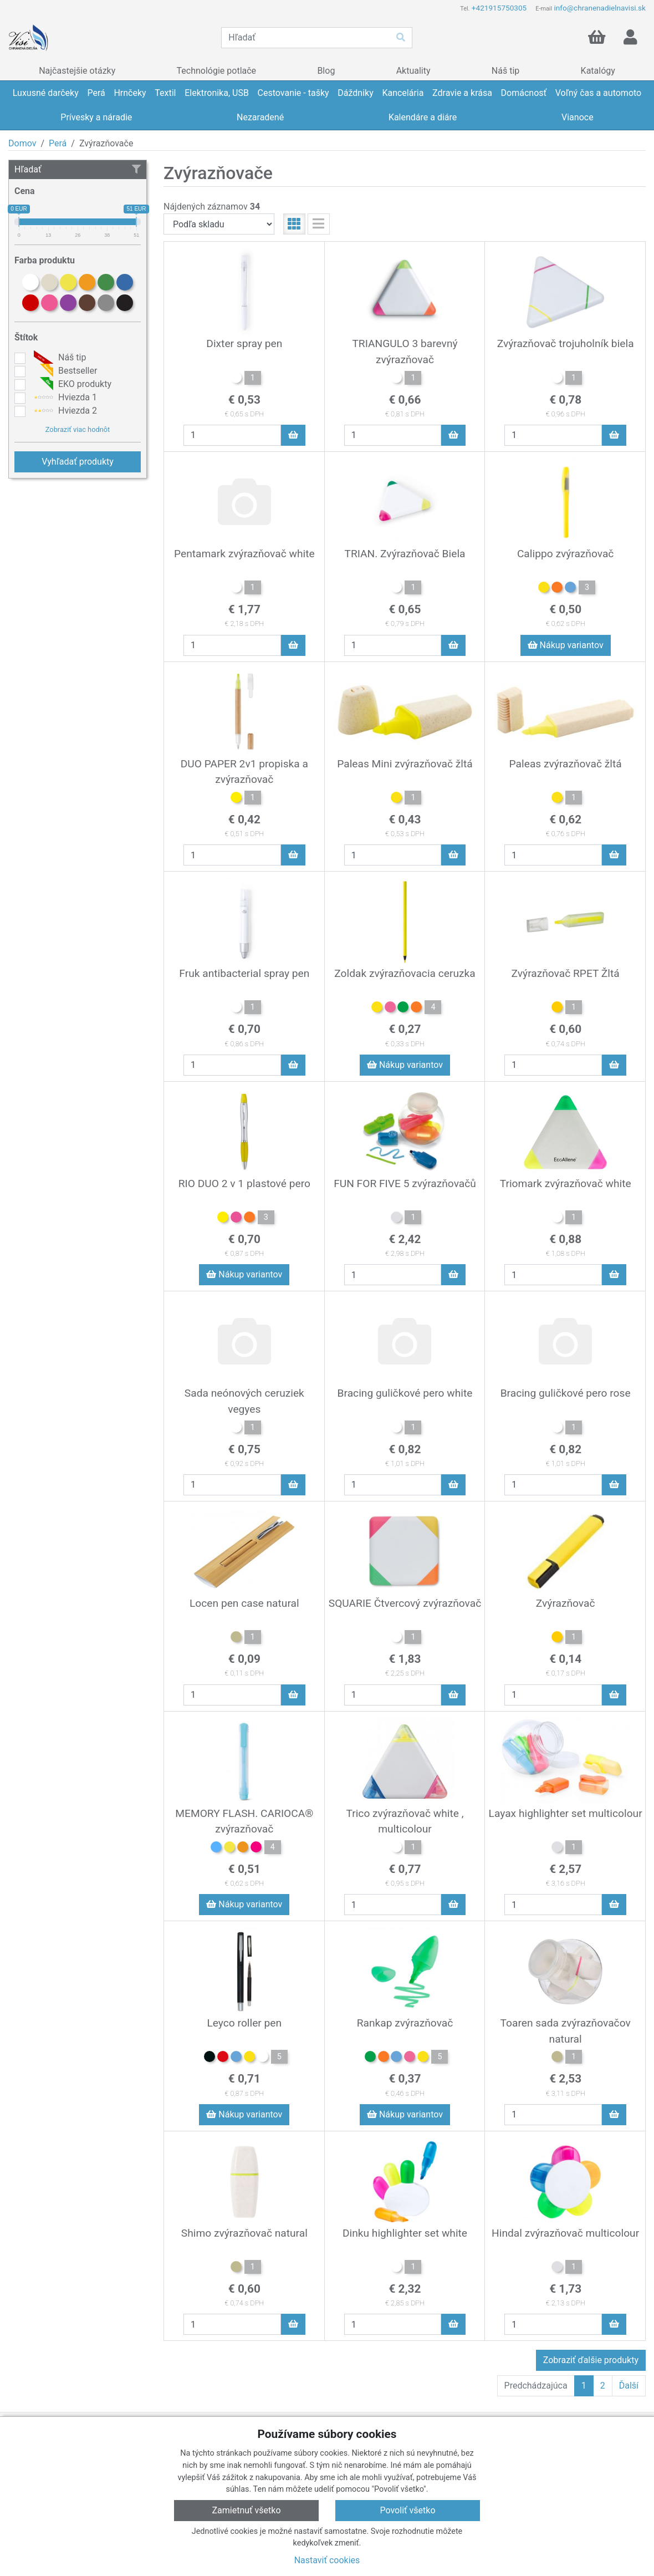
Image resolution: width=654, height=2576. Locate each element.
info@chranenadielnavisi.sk (600, 7)
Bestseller (64, 371)
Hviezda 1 (64, 397)
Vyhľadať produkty (78, 461)
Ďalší (628, 2385)
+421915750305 (499, 7)
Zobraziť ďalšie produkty (590, 2360)
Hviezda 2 (64, 411)
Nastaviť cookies (327, 2560)
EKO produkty (71, 384)
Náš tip (58, 357)
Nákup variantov (566, 645)
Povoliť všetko (407, 2510)
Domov (22, 143)
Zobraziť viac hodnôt (77, 429)
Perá (58, 143)
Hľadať (77, 169)
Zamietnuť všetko (246, 2510)
